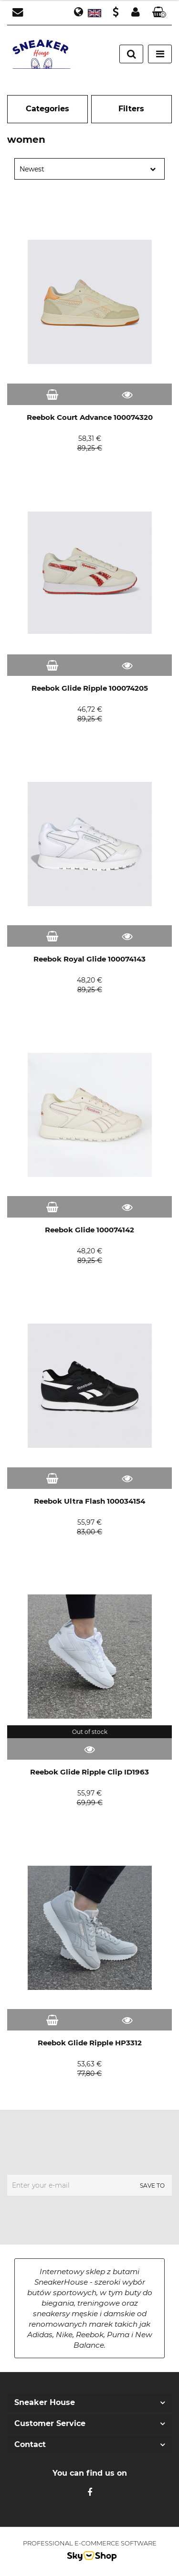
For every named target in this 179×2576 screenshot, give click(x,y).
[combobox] (89, 169)
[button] (159, 12)
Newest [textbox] (32, 169)
